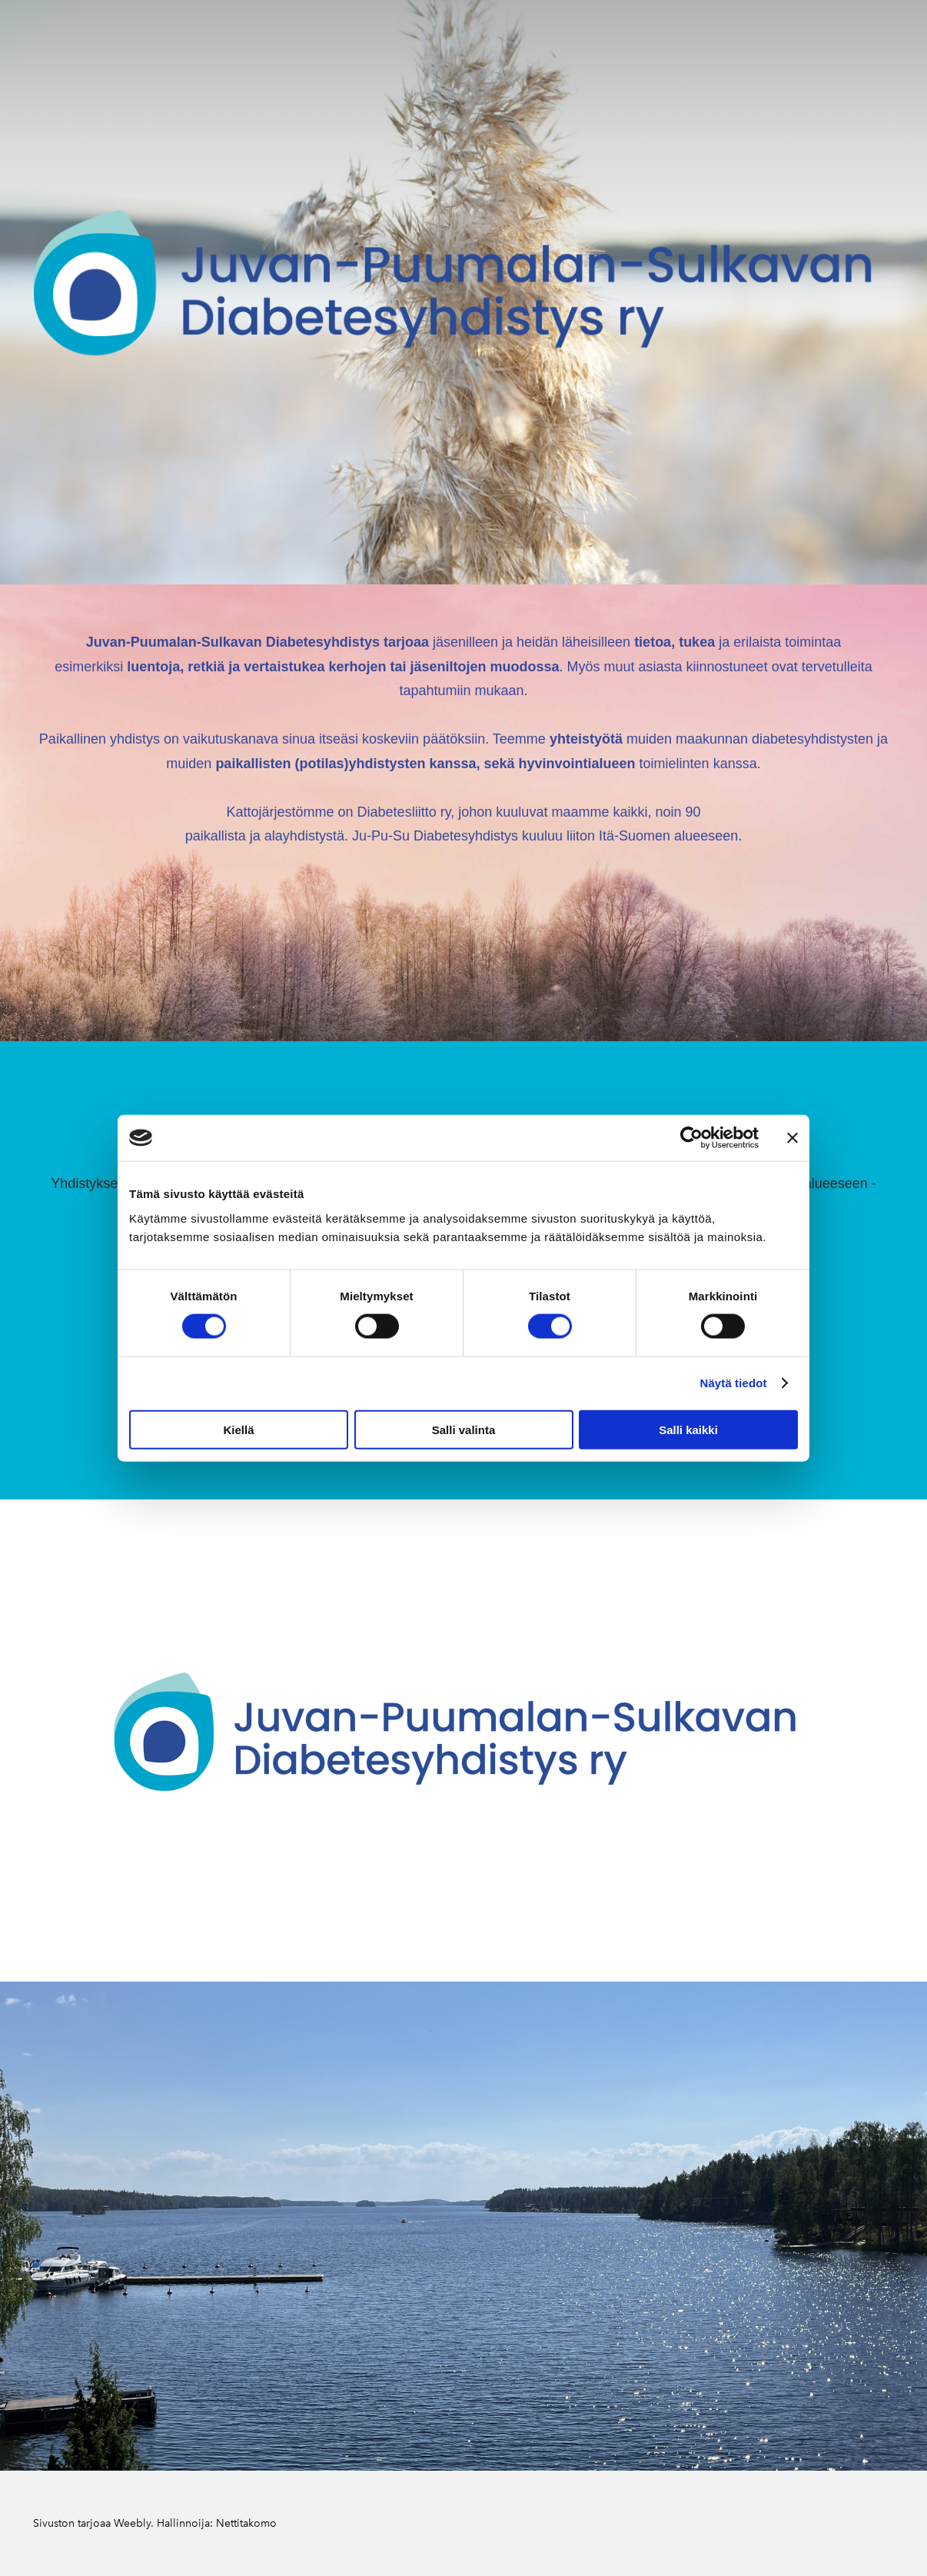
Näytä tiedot (733, 1383)
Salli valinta (464, 1429)
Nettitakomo (246, 2523)
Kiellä (238, 1429)
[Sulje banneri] (792, 1138)
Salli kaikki (688, 1429)
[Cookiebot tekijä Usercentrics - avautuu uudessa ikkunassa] (691, 1138)
